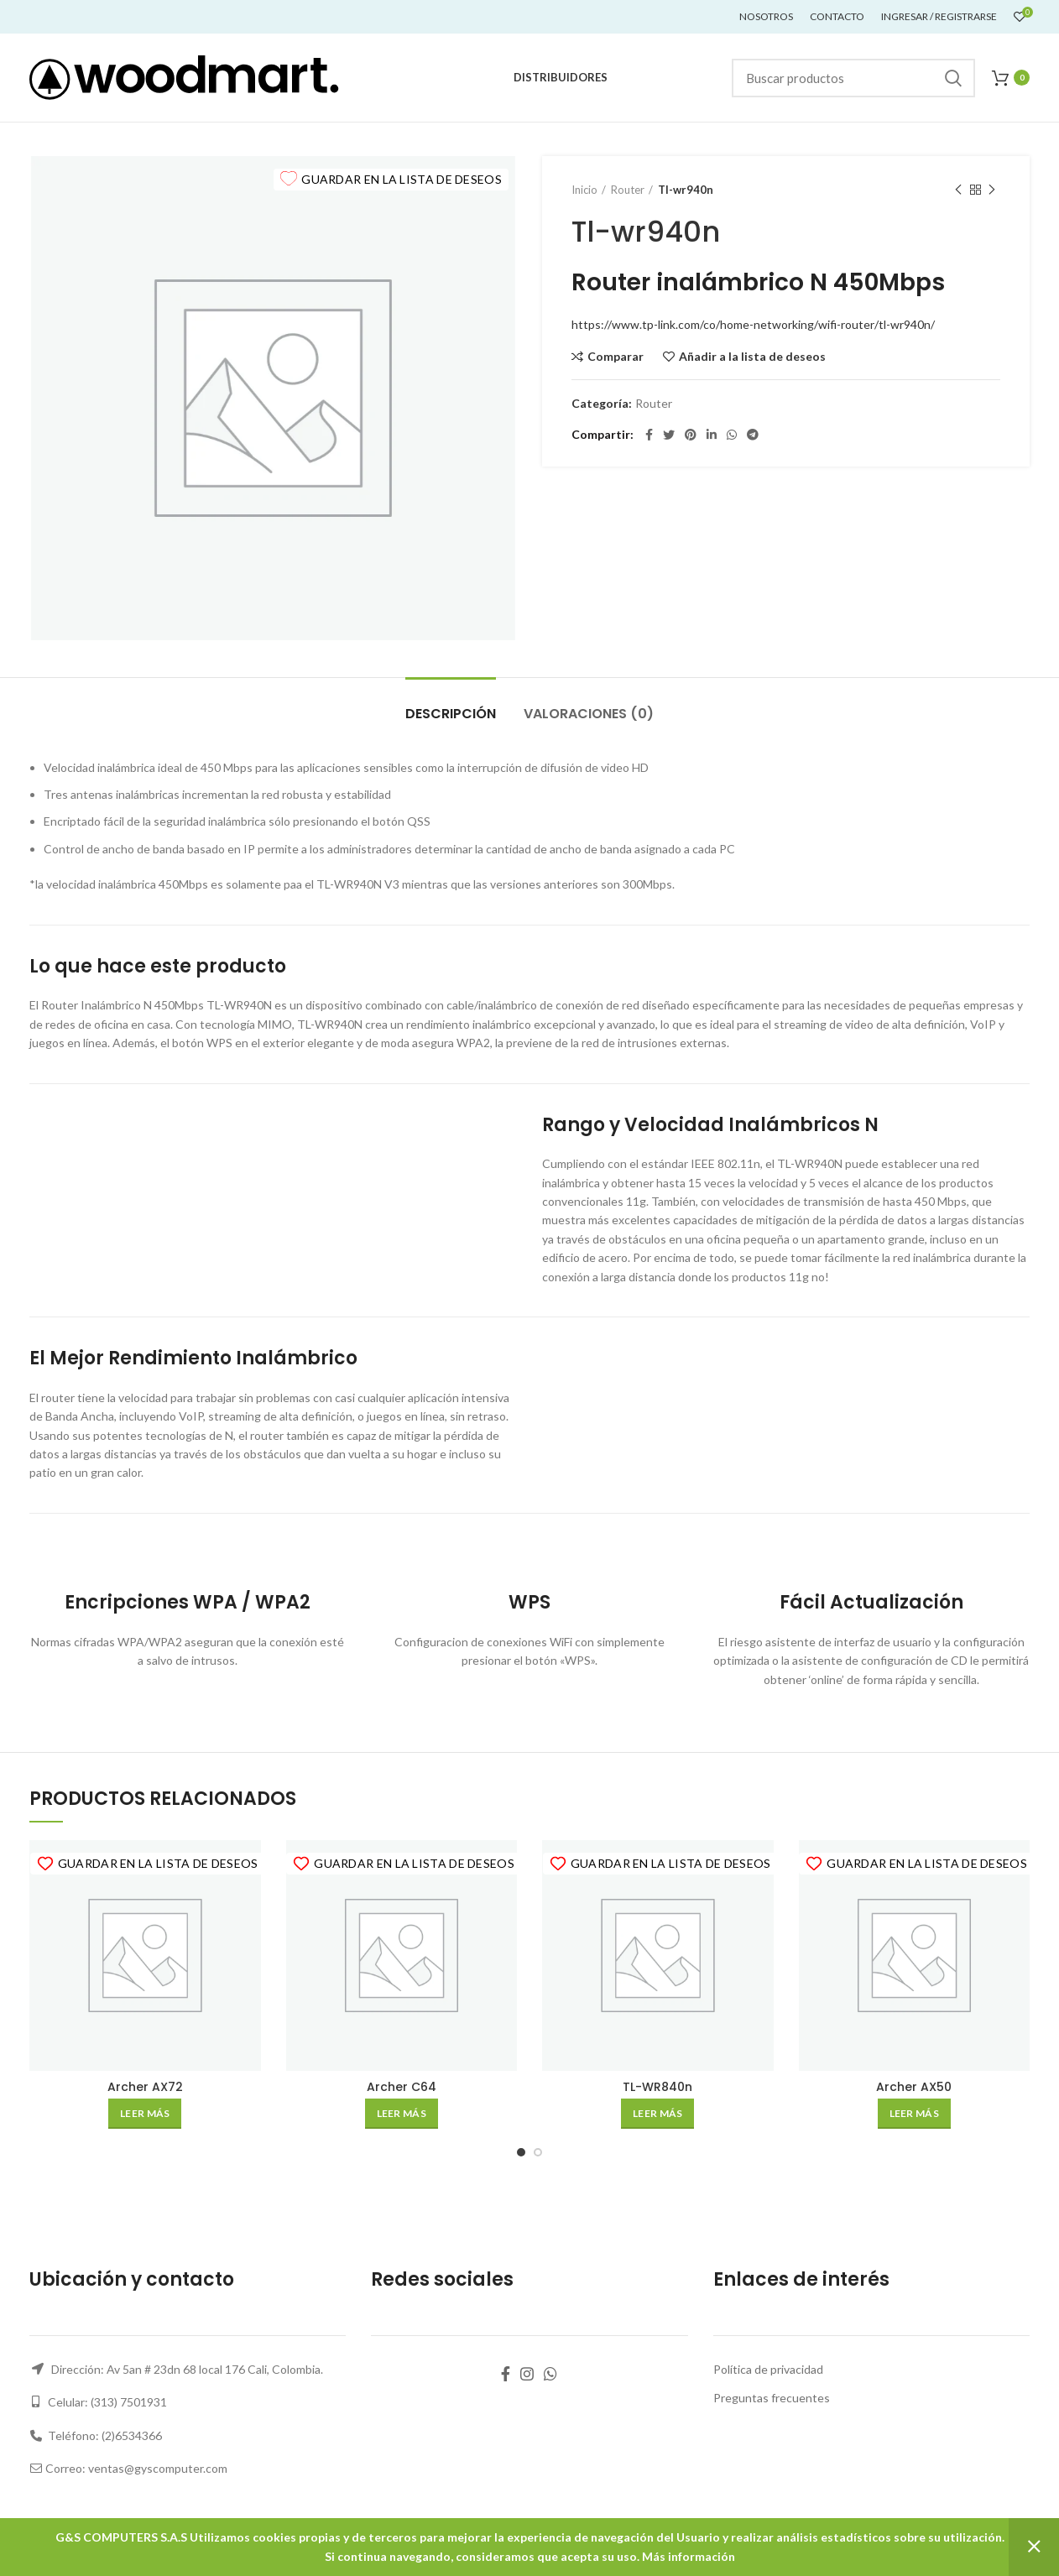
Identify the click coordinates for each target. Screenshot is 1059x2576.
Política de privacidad (768, 2369)
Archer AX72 (145, 2086)
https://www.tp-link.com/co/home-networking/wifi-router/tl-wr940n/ (753, 324)
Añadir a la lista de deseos (752, 356)
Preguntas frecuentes (771, 2398)
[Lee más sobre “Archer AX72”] (144, 2114)
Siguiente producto (992, 190)
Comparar (615, 356)
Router (627, 189)
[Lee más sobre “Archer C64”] (401, 2114)
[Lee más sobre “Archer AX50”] (914, 2114)
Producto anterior (958, 190)
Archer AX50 (914, 2086)
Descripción (450, 713)
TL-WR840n (657, 2086)
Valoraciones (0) (589, 713)
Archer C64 (401, 2086)
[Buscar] (853, 78)
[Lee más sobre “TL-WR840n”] (657, 2114)
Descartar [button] (1034, 2547)
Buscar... (952, 78)
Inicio (584, 189)
